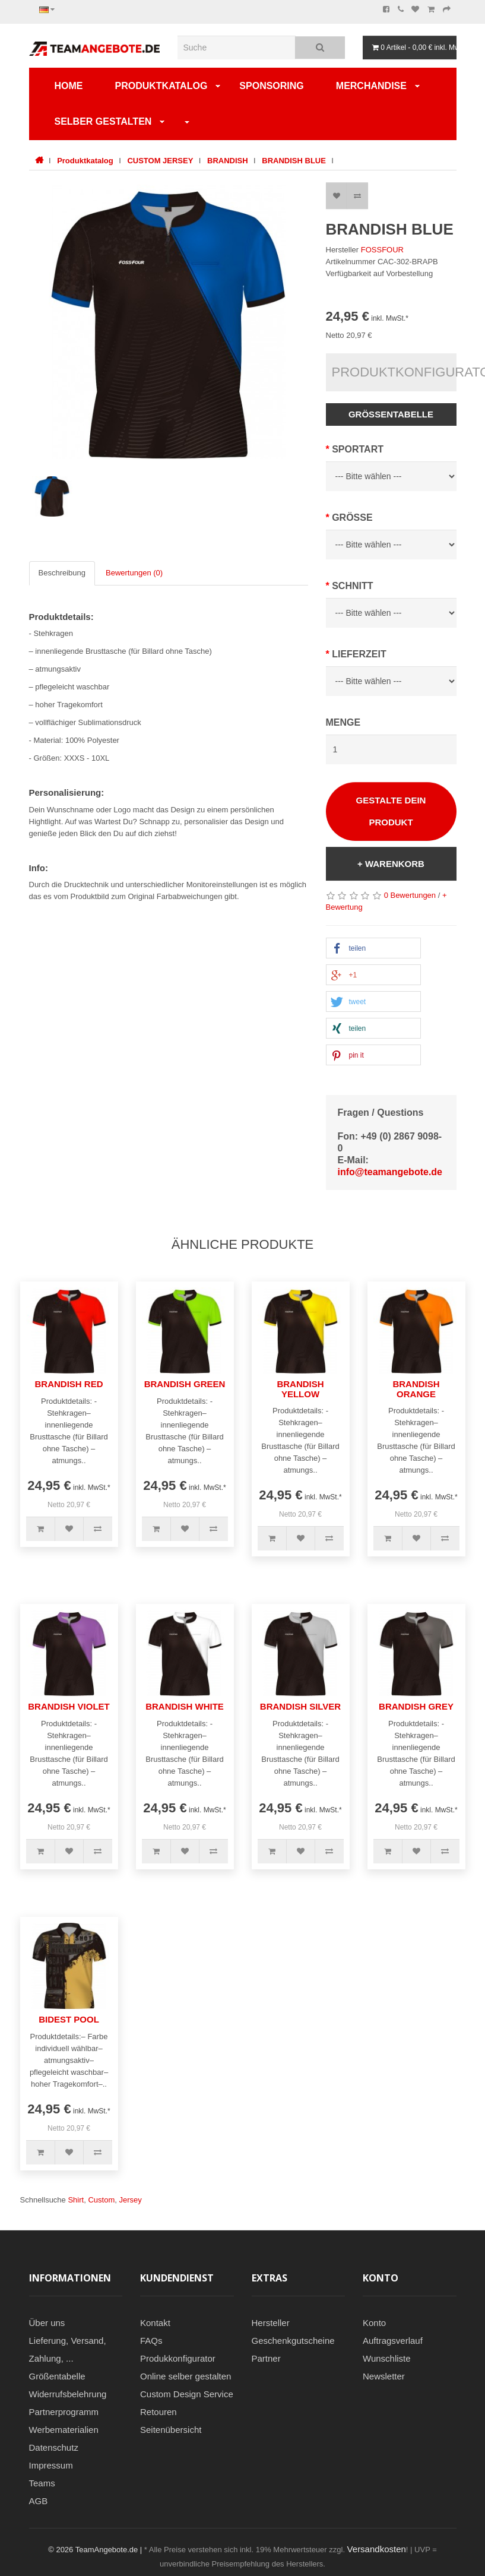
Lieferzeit (359, 654)
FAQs (151, 2341)
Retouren (158, 2412)
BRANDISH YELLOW (300, 1389)
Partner (266, 2358)
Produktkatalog (161, 86)
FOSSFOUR (382, 249)
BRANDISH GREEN (185, 1384)
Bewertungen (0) (134, 572)
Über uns (47, 2323)
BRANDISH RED (68, 1384)
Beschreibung (62, 572)
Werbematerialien (64, 2430)
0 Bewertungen (410, 895)
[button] (373, 948)
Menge (343, 722)
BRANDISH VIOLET (69, 1706)
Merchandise (371, 86)
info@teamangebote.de (390, 1172)
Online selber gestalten (185, 2376)
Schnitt (352, 586)
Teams (42, 2483)
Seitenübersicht (170, 2430)
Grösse (352, 517)
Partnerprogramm (64, 2412)
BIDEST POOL (69, 2019)
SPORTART (357, 449)
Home (69, 86)
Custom (101, 2199)
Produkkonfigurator (177, 2358)
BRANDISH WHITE (184, 1706)
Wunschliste (387, 2358)
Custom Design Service (186, 2394)
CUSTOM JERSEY (160, 160)
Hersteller (271, 2323)
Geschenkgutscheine (293, 2341)
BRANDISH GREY (416, 1706)
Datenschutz (53, 2447)
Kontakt (155, 2323)
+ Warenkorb (390, 864)
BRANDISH (227, 160)
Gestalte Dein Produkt (391, 811)
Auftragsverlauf (393, 2341)
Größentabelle (390, 414)
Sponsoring (271, 86)
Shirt (76, 2199)
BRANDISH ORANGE (415, 1389)
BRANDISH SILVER (300, 1706)
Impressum (51, 2465)
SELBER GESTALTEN (103, 121)
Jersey (130, 2199)
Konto (374, 2323)
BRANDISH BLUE (294, 160)
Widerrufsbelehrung (68, 2394)
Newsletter (384, 2376)
